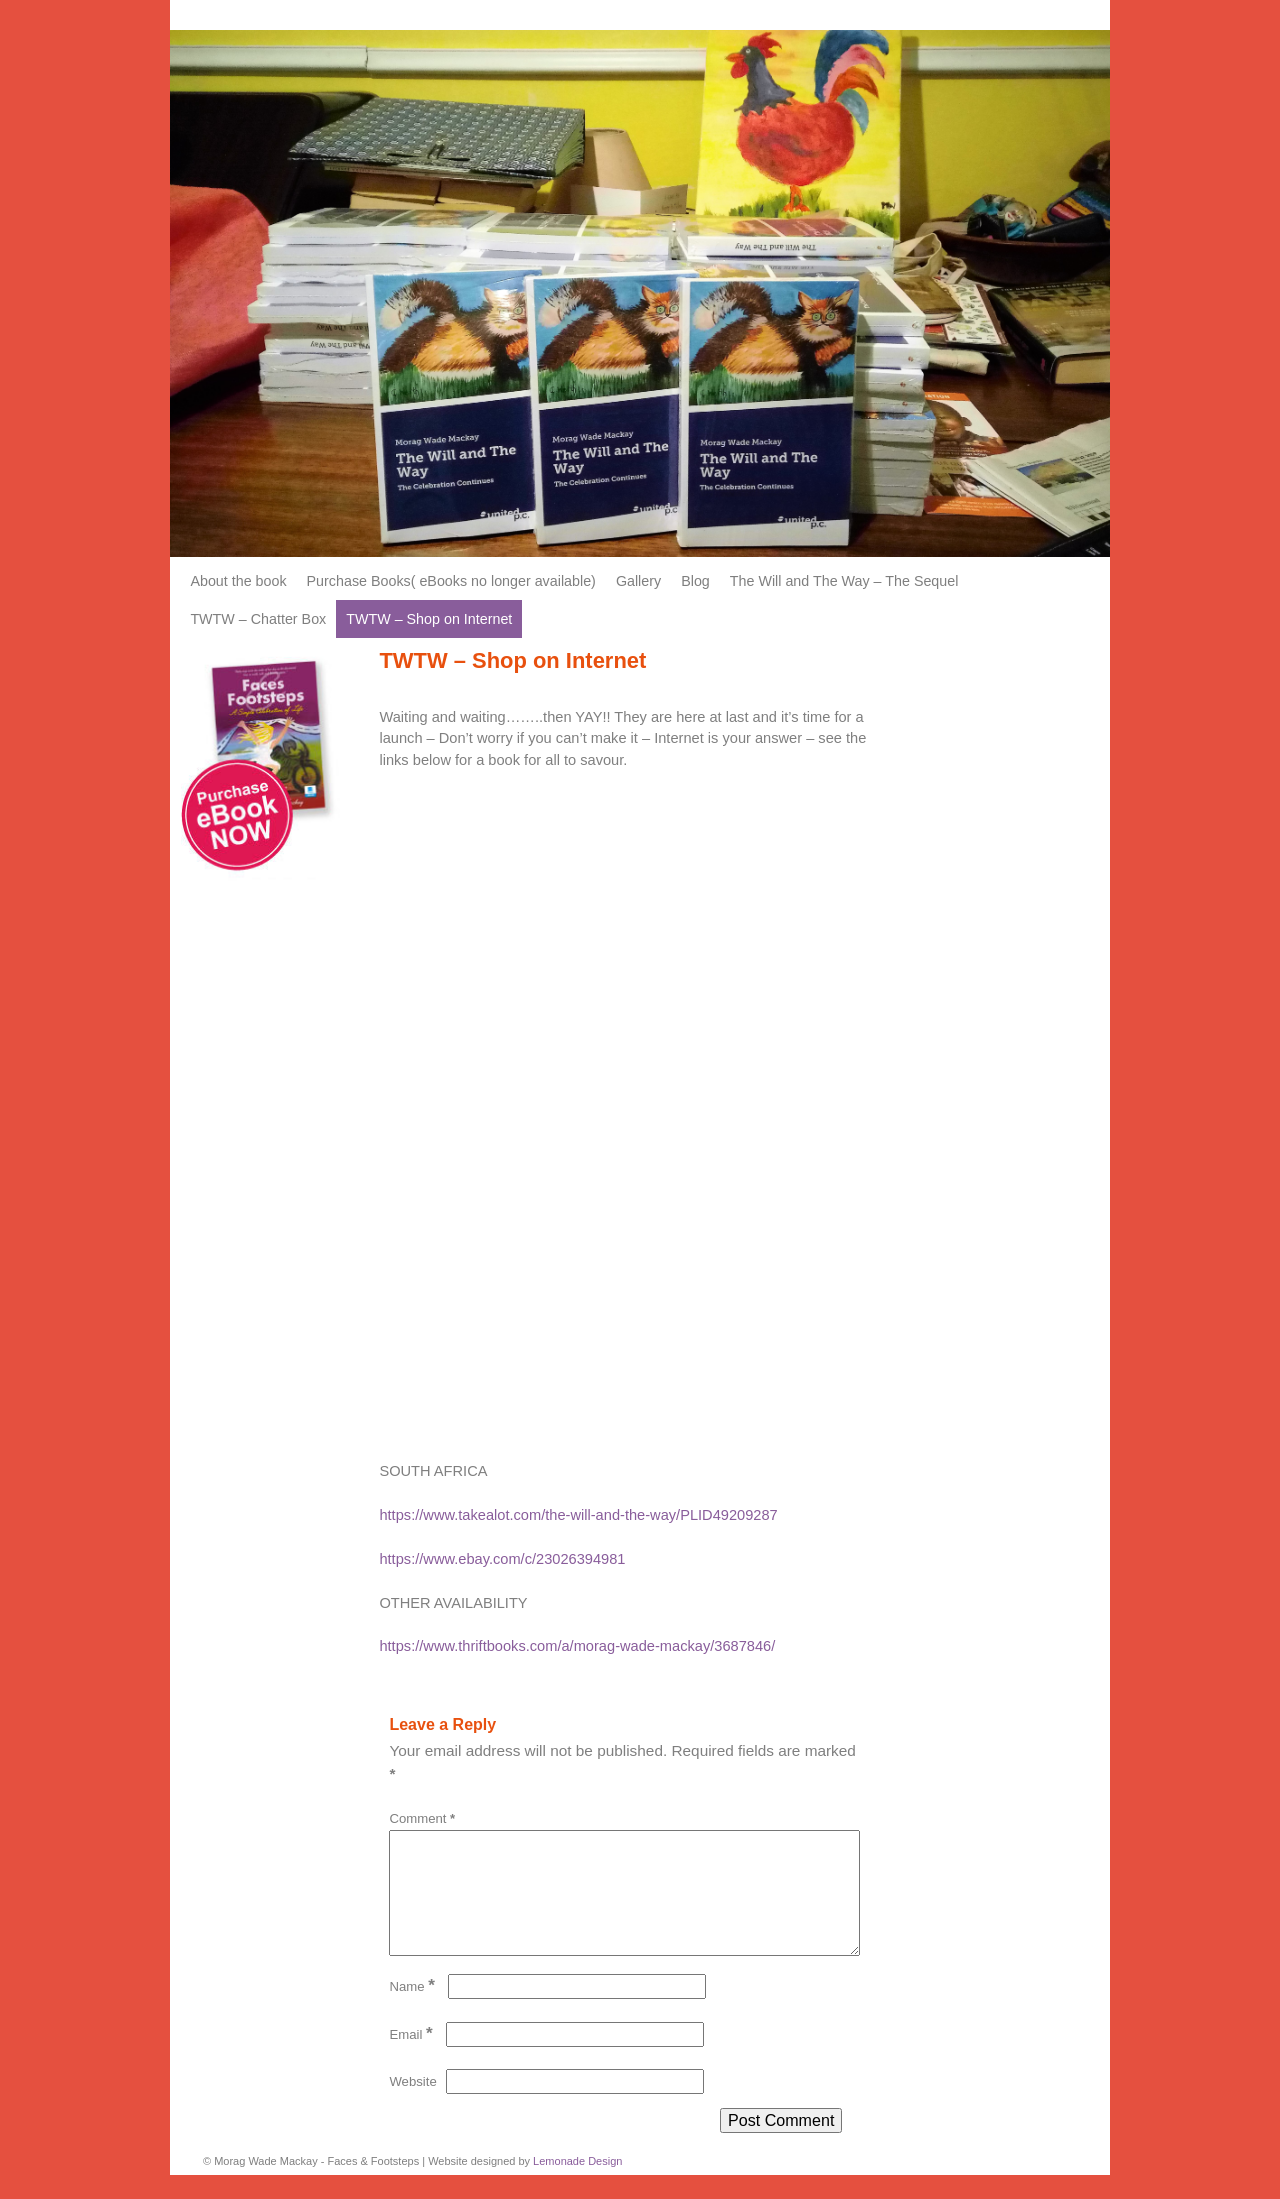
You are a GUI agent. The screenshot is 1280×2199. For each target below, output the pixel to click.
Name (413, 2010)
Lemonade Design (577, 2185)
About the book (238, 581)
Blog (695, 581)
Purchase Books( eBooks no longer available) (451, 581)
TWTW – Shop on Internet (429, 619)
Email (412, 2058)
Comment (424, 1818)
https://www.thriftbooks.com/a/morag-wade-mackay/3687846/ (577, 1646)
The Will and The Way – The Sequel (844, 581)
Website (412, 2105)
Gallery (638, 581)
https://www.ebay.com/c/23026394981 (502, 1559)
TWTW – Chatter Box (258, 619)
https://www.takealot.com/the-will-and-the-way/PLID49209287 (578, 1515)
